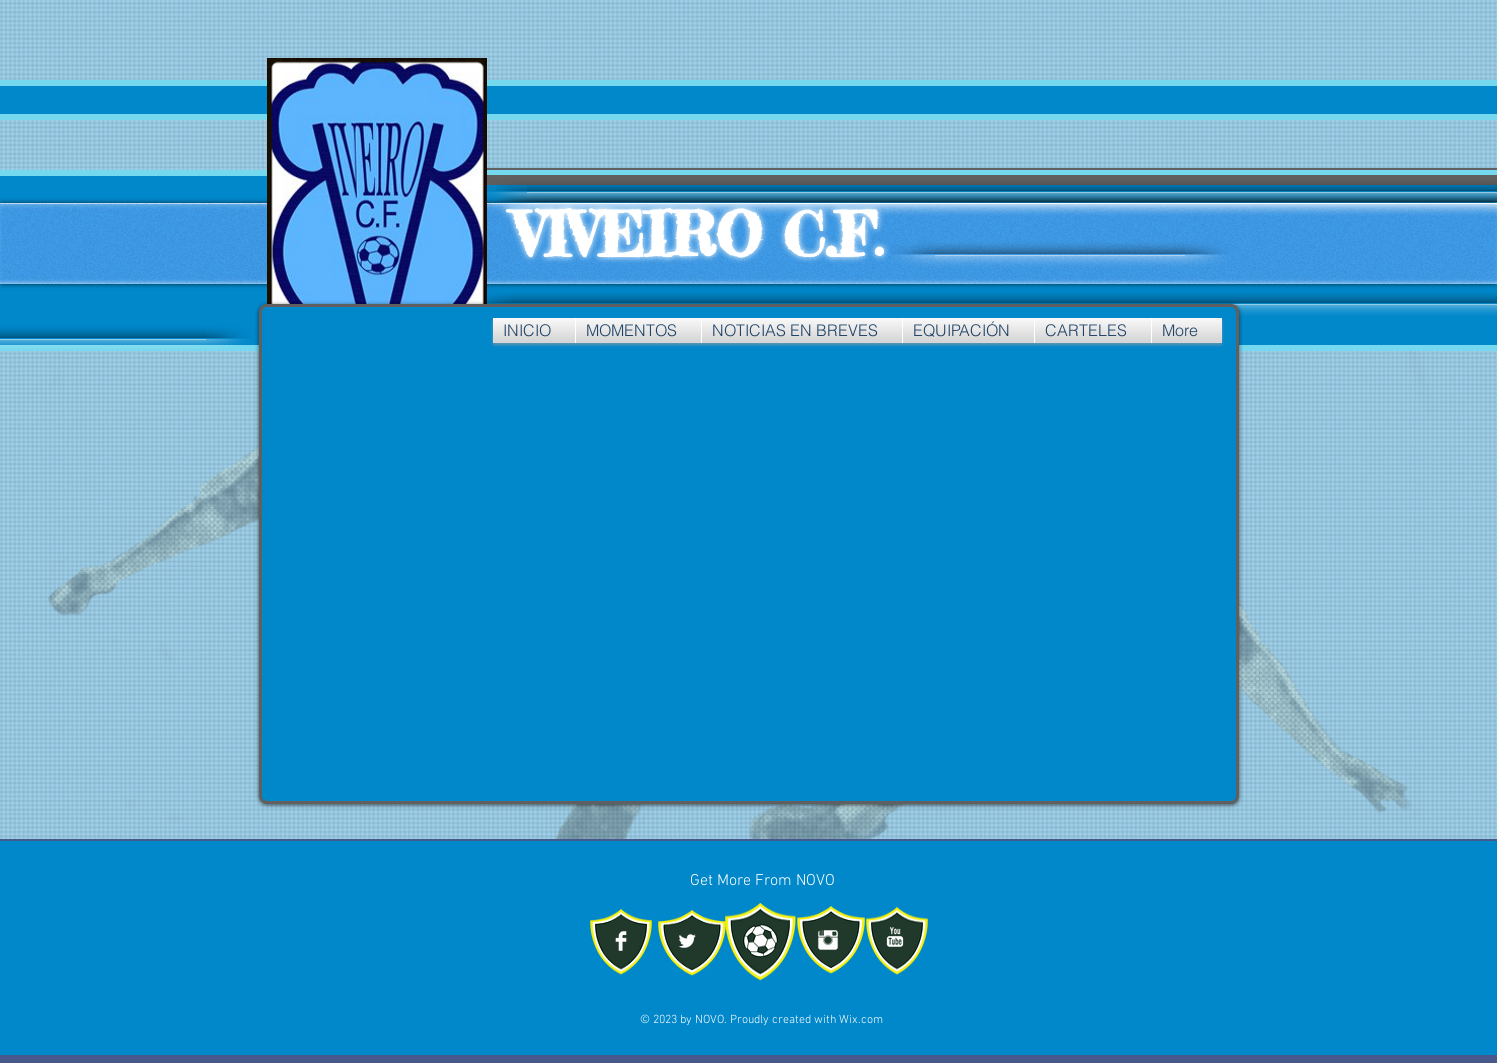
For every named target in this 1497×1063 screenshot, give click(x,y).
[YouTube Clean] (895, 937)
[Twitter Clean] (687, 941)
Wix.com (861, 1020)
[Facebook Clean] (621, 941)
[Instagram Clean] (828, 940)
